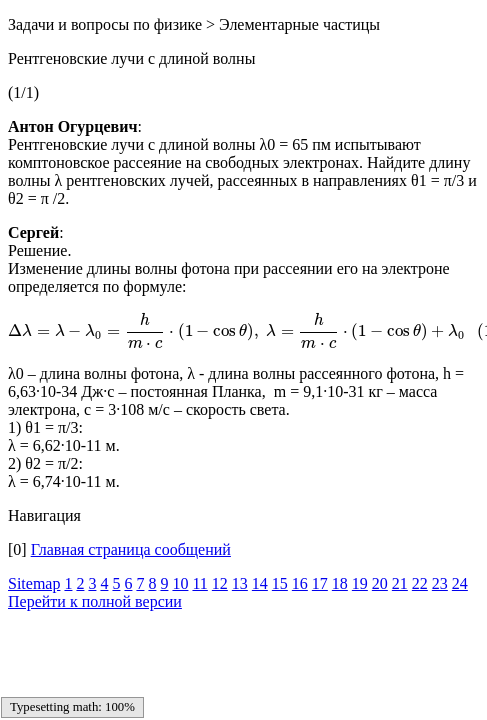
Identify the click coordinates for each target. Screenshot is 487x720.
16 (300, 583)
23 (440, 583)
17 (320, 583)
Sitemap (34, 583)
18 (340, 583)
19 (360, 583)
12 (220, 583)
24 (460, 583)
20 (380, 583)
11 (199, 583)
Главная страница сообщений (131, 549)
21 (400, 583)
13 (240, 583)
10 (180, 583)
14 (260, 583)
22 (420, 583)
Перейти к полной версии (95, 601)
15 (280, 583)
